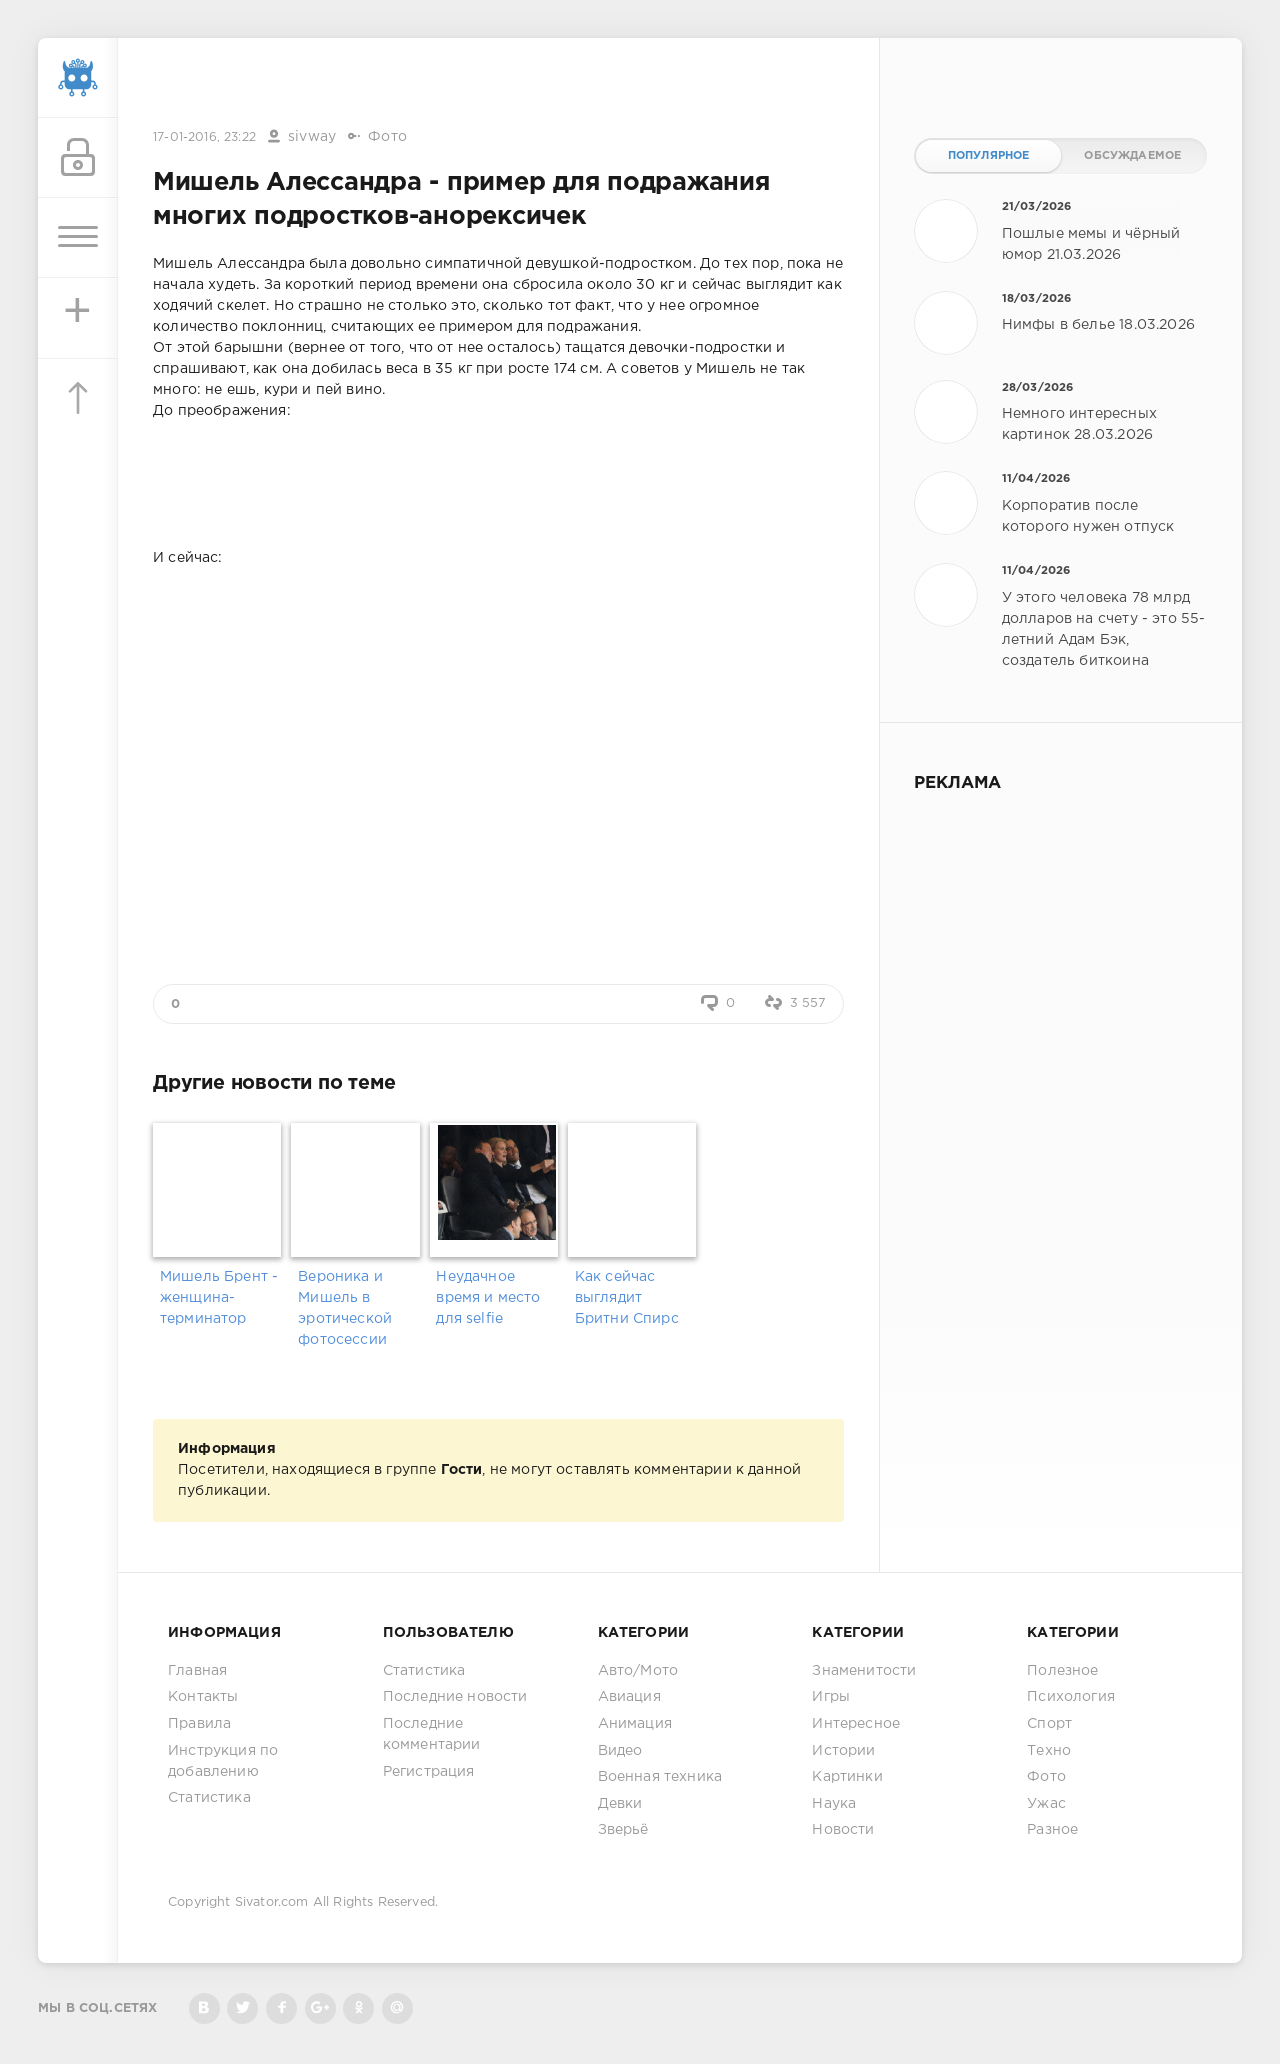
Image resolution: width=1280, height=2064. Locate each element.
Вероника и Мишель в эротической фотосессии (345, 1308)
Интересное (856, 1724)
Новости (843, 1830)
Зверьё (623, 1830)
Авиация (629, 1697)
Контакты (203, 1697)
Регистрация (429, 1772)
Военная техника (660, 1777)
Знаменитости (864, 1671)
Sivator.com (272, 1902)
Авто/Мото (638, 1671)
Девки (620, 1804)
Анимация (635, 1724)
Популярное (989, 156)
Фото (387, 137)
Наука (834, 1804)
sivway (312, 137)
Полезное (1062, 1671)
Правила (199, 1724)
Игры (831, 1697)
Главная (197, 1671)
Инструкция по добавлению (223, 1761)
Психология (1071, 1697)
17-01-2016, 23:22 (204, 137)
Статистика (209, 1798)
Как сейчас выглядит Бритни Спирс (627, 1298)
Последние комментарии (432, 1734)
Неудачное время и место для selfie (488, 1298)
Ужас (1046, 1804)
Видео (620, 1751)
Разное (1052, 1830)
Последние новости (455, 1697)
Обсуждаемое (1132, 156)
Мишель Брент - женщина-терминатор (219, 1298)
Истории (843, 1751)
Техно (1049, 1751)
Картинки (847, 1777)
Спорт (1049, 1724)
